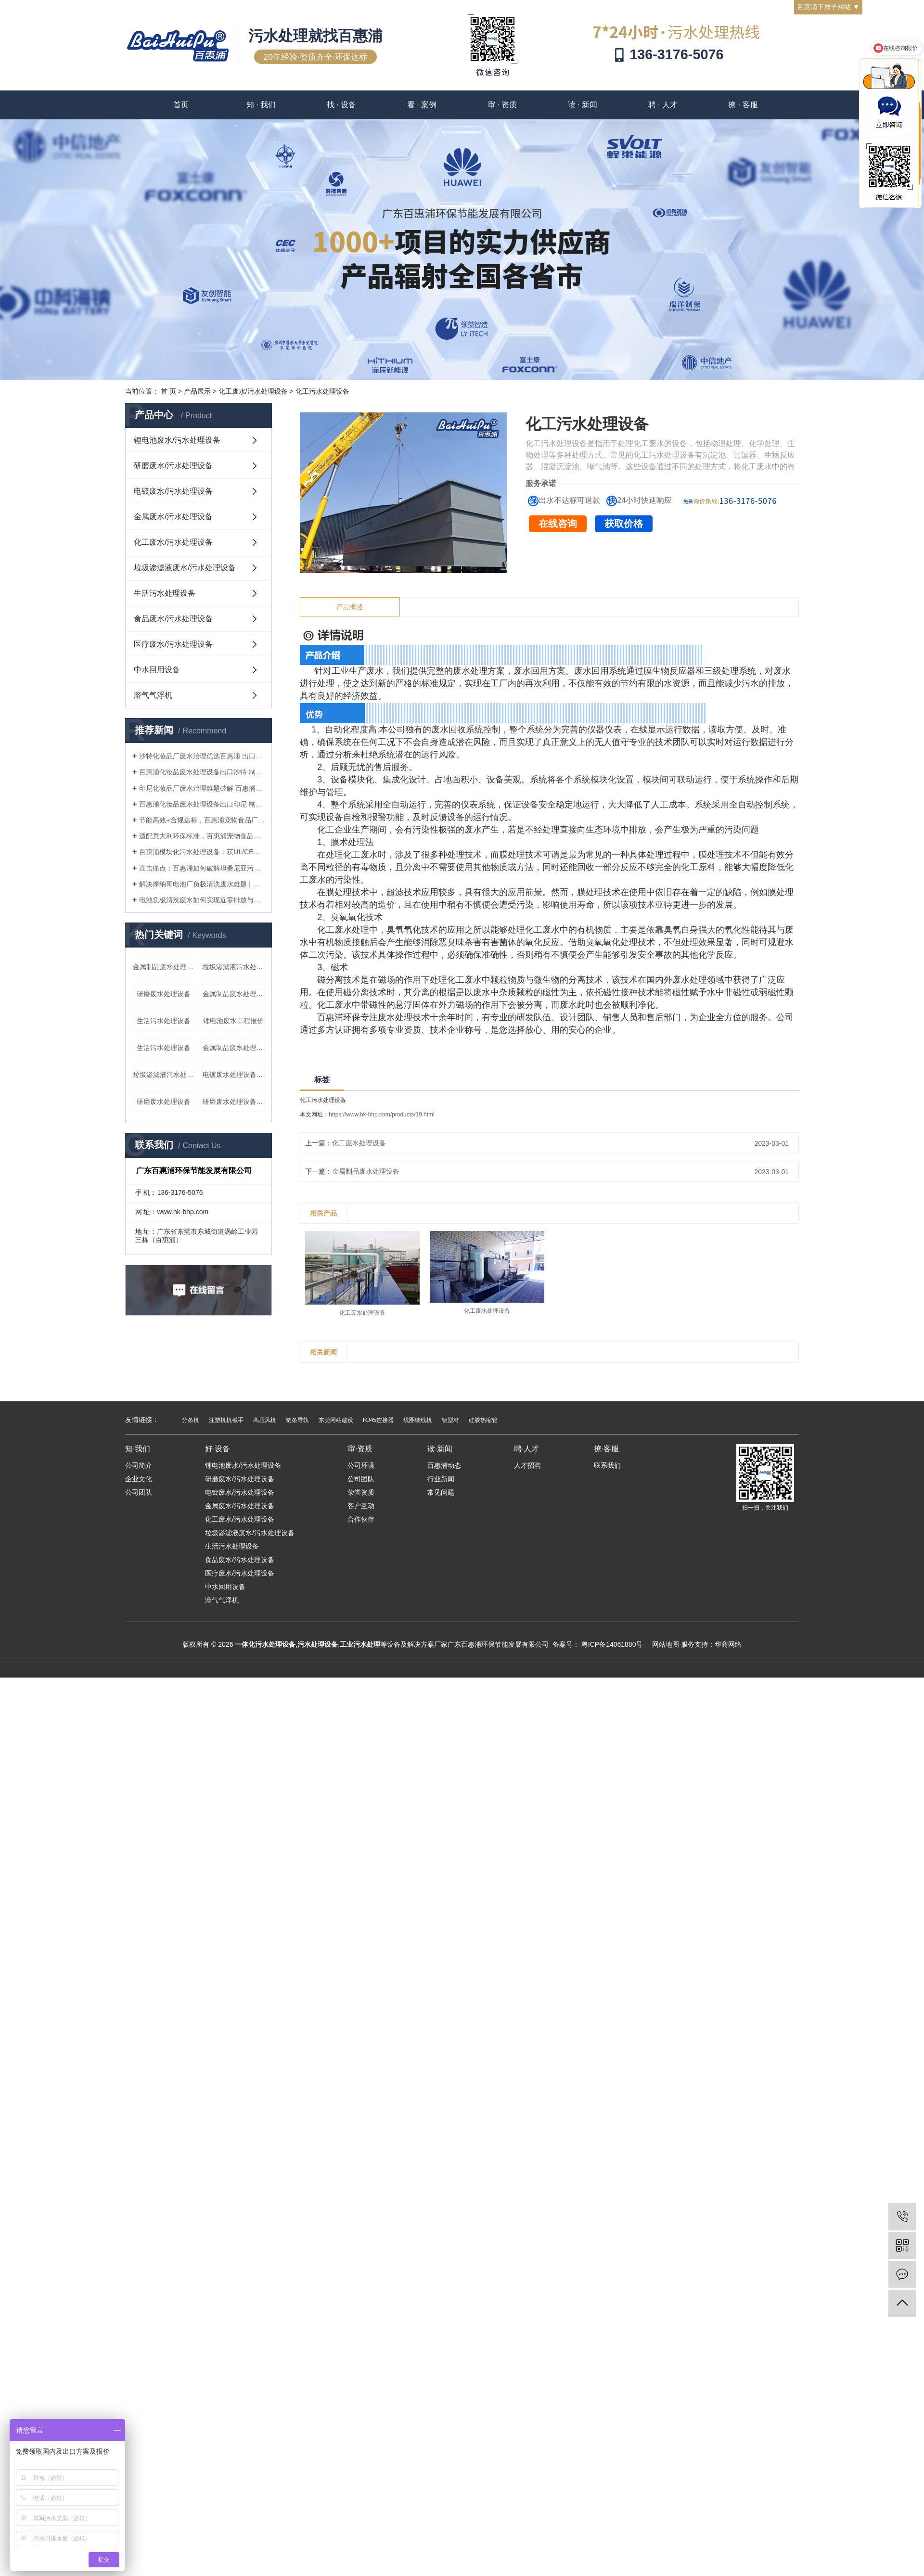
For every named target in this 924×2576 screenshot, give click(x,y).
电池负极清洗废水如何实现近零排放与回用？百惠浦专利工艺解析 (202, 900)
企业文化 (138, 1479)
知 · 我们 (261, 105)
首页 (181, 105)
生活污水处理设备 (164, 593)
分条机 (190, 1420)
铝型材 (450, 1420)
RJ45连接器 (378, 1420)
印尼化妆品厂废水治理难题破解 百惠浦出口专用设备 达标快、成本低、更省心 (202, 788)
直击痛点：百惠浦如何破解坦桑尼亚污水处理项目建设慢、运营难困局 (202, 868)
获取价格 (623, 523)
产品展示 (197, 391)
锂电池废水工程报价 (233, 1021)
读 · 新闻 (582, 105)
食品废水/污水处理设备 (173, 619)
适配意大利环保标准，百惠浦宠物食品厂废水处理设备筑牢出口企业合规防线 (202, 836)
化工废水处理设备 (359, 1143)
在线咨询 (558, 523)
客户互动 (360, 1506)
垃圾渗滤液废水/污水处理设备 (185, 568)
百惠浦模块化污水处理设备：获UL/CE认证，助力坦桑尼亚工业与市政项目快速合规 (202, 852)
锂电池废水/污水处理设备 (177, 440)
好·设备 (217, 1449)
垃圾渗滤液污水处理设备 (234, 967)
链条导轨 (297, 1420)
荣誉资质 (360, 1492)
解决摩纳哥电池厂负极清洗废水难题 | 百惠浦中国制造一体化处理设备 (202, 884)
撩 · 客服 (742, 105)
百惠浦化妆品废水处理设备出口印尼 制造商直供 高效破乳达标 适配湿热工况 (202, 804)
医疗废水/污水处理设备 (173, 644)
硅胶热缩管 (483, 1420)
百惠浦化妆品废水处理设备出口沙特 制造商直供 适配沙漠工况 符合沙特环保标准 (202, 772)
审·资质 (359, 1449)
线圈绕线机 (417, 1420)
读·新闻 (439, 1449)
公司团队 (138, 1492)
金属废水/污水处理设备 (173, 517)
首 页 (168, 391)
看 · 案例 (421, 105)
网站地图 (665, 1644)
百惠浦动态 (444, 1465)
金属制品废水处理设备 (365, 1171)
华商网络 (728, 1644)
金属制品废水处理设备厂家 (164, 967)
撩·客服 (606, 1449)
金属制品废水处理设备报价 (234, 1047)
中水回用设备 (157, 670)
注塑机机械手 (226, 1420)
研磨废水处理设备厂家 (234, 1101)
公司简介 (138, 1465)
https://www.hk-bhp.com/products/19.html (381, 1114)
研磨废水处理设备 (164, 994)
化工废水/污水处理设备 (253, 391)
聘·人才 (526, 1449)
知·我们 (137, 1449)
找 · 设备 (341, 105)
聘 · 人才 (663, 105)
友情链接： (142, 1419)
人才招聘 (527, 1465)
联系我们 (607, 1465)
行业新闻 (440, 1479)
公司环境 (360, 1465)
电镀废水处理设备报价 (234, 1074)
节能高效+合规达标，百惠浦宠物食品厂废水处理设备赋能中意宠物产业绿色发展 (202, 820)
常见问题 (440, 1492)
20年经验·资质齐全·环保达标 (316, 57)
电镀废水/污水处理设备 (173, 491)
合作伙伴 (360, 1519)
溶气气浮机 (153, 695)
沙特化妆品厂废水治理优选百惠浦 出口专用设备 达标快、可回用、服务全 (202, 756)
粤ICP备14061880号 (612, 1644)
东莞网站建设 (336, 1420)
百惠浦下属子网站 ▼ (828, 7)
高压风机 (264, 1420)
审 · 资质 (502, 105)
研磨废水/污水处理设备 (173, 465)
